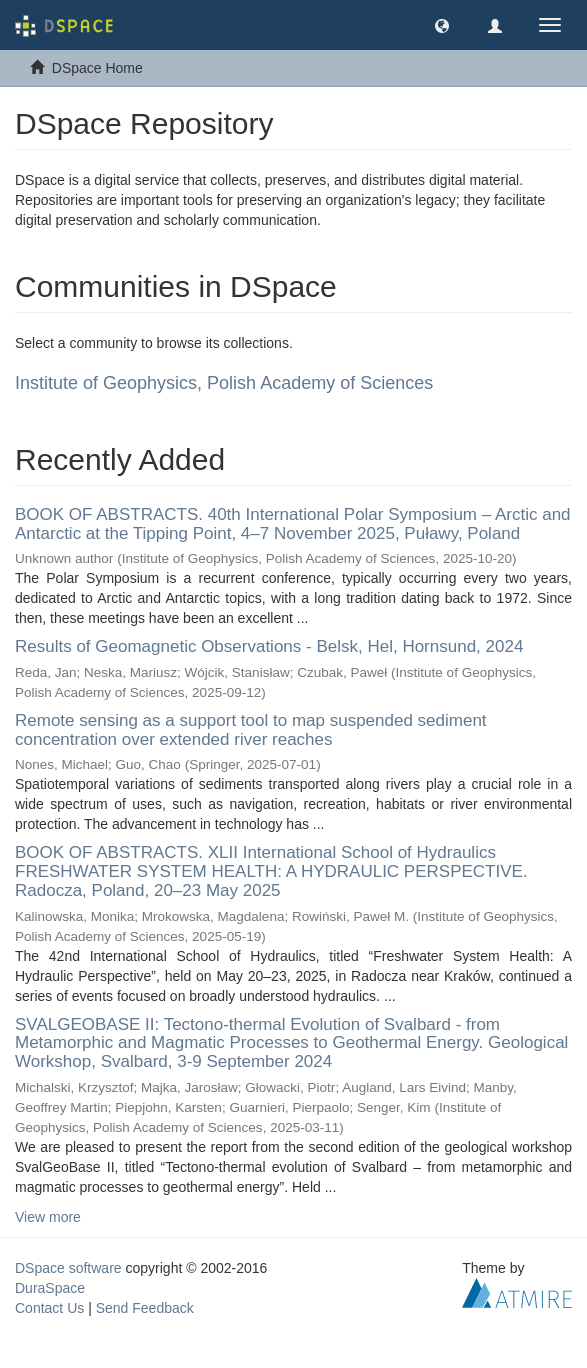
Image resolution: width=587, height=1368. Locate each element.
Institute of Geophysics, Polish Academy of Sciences (224, 383)
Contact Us (49, 1308)
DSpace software (68, 1268)
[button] (442, 25)
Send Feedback (145, 1308)
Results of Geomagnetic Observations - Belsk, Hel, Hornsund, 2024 (269, 646)
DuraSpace (50, 1288)
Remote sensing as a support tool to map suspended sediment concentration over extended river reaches (251, 730)
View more (48, 1217)
